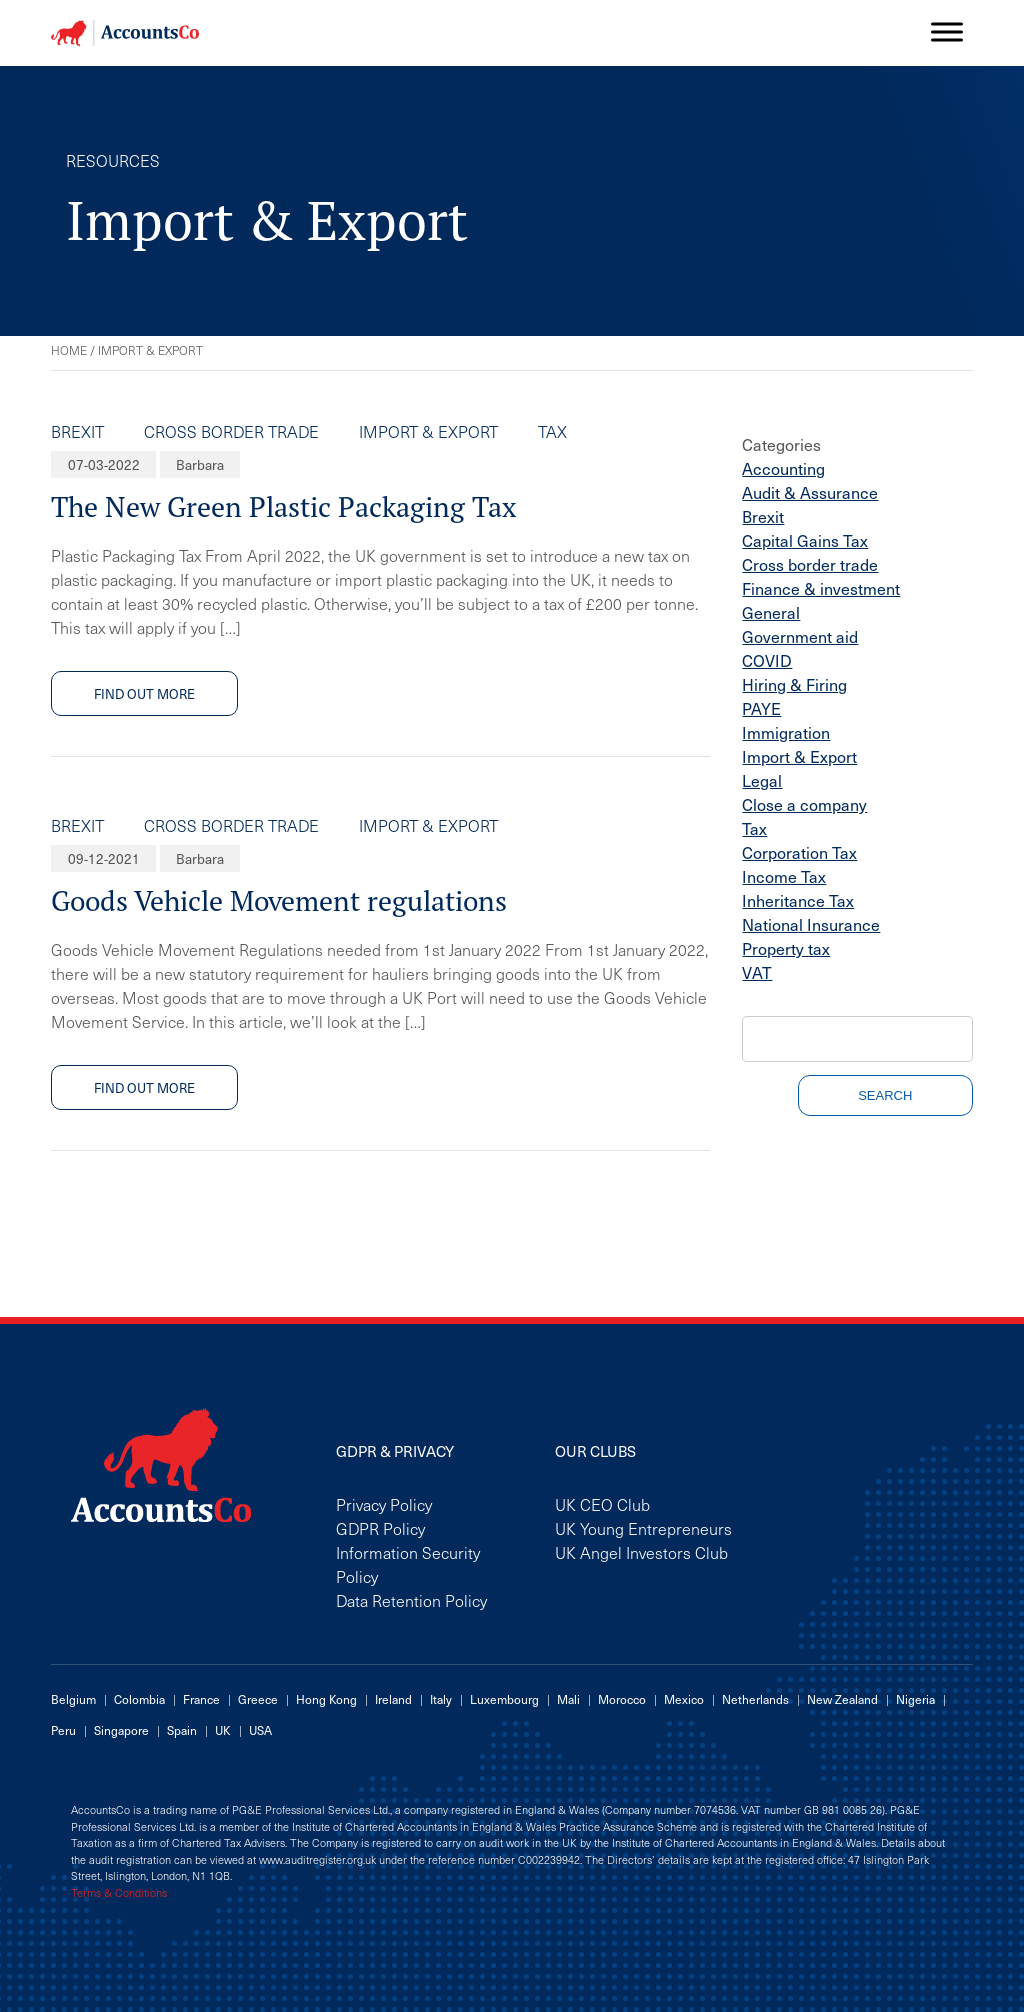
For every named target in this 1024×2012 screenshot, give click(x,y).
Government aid (800, 636)
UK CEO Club (602, 1504)
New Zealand (842, 1699)
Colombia (139, 1699)
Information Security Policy (408, 1564)
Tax (552, 431)
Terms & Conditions (119, 1893)
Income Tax (784, 876)
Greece (258, 1699)
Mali (568, 1699)
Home (69, 350)
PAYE (761, 708)
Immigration (786, 732)
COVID (767, 660)
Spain (182, 1730)
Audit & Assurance (810, 492)
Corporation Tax (799, 852)
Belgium (73, 1699)
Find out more (144, 693)
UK (223, 1730)
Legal (762, 780)
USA (260, 1730)
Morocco (622, 1699)
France (201, 1699)
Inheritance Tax (798, 900)
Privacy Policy (384, 1504)
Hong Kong (326, 1699)
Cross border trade (231, 431)
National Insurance (811, 924)
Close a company (804, 804)
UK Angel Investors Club (641, 1552)
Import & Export (428, 431)
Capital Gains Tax (805, 540)
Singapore (121, 1730)
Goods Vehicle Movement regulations (279, 900)
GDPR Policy (380, 1528)
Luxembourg (504, 1699)
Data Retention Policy (411, 1600)
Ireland (393, 1699)
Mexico (684, 1699)
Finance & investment (821, 588)
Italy (441, 1699)
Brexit (77, 431)
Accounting (783, 468)
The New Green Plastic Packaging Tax (284, 506)
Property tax (786, 948)
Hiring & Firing (794, 684)
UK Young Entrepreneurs (643, 1528)
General (771, 612)
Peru (63, 1730)
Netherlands (755, 1699)
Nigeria (915, 1699)
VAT (757, 972)
